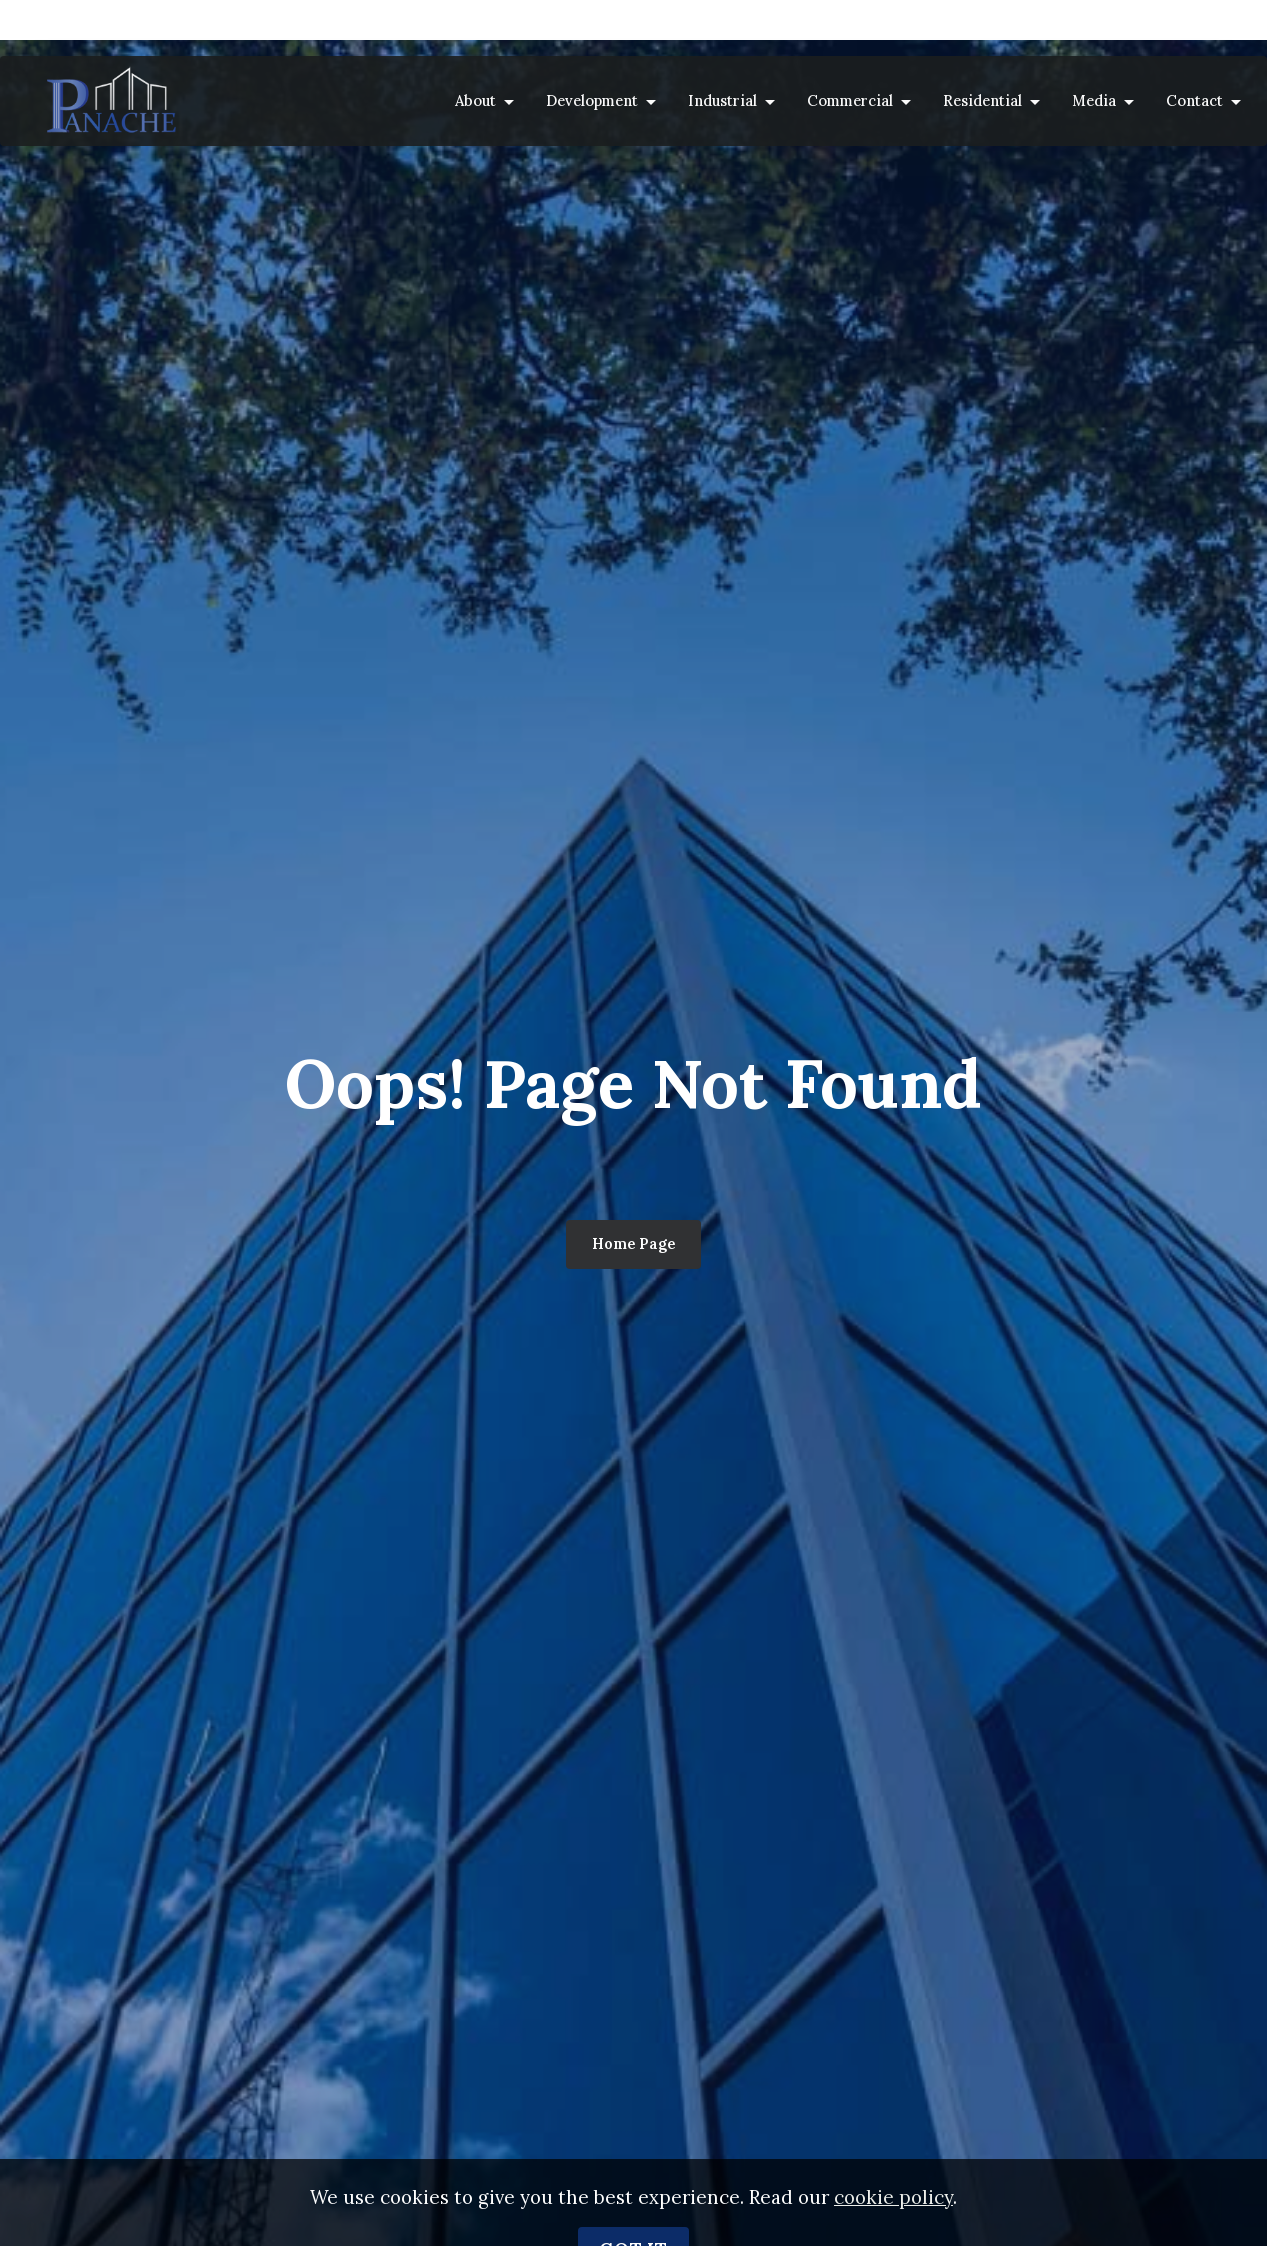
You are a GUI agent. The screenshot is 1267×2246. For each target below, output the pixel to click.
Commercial (850, 100)
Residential (982, 100)
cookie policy (893, 2222)
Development (592, 100)
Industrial (722, 100)
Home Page (633, 1243)
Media (1094, 100)
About (475, 100)
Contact (1194, 100)
